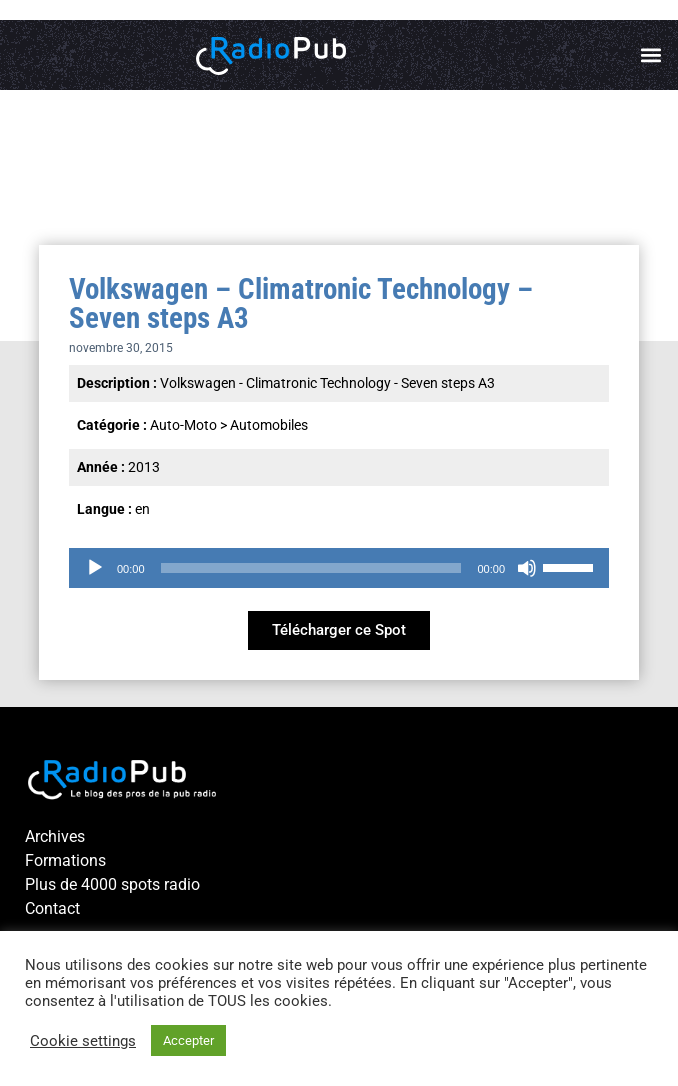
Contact (52, 908)
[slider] (311, 568)
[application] (339, 568)
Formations (65, 860)
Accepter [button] (188, 1040)
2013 (144, 467)
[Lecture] (95, 568)
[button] (651, 55)
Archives (55, 836)
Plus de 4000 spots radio (112, 884)
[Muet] (527, 568)
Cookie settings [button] (83, 1041)
